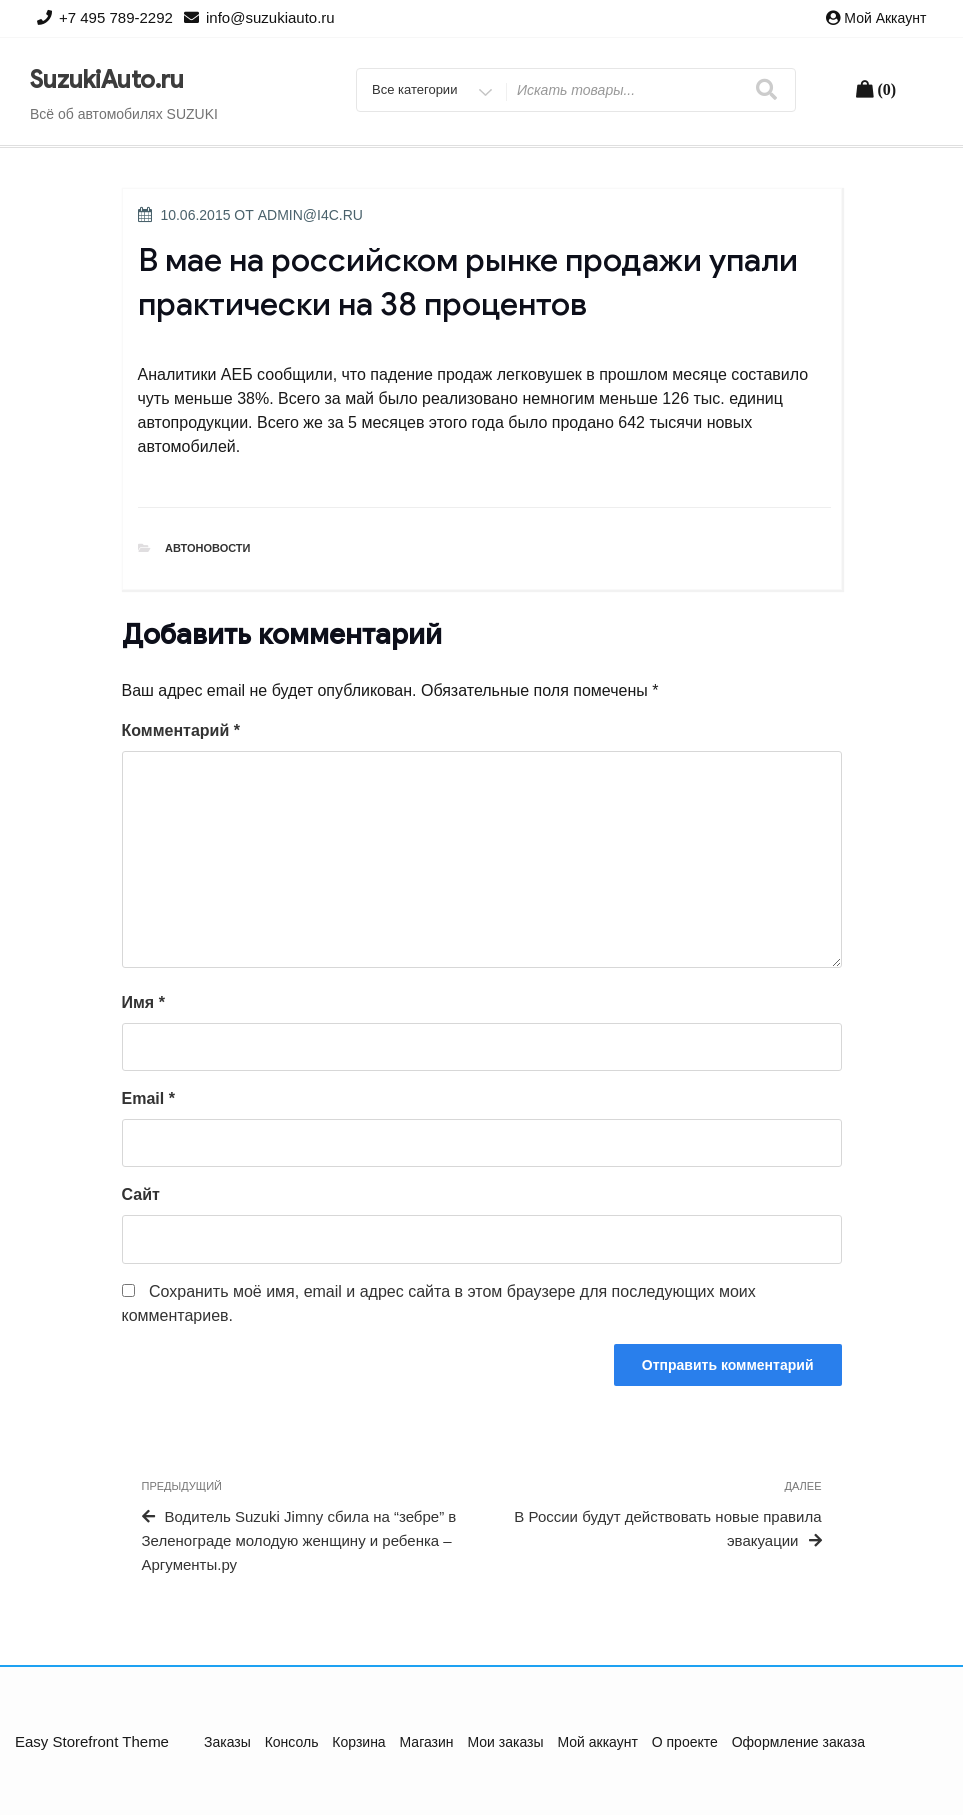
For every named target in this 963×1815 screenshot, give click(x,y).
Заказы (227, 1742)
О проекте (685, 1742)
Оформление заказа (798, 1742)
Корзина (358, 1742)
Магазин (427, 1742)
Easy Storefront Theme (92, 1741)
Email (148, 1098)
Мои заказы (505, 1742)
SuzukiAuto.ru (107, 80)
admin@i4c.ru (310, 215)
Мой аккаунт (885, 18)
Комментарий (181, 730)
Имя (143, 1002)
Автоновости (208, 548)
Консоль (292, 1742)
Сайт (141, 1194)
